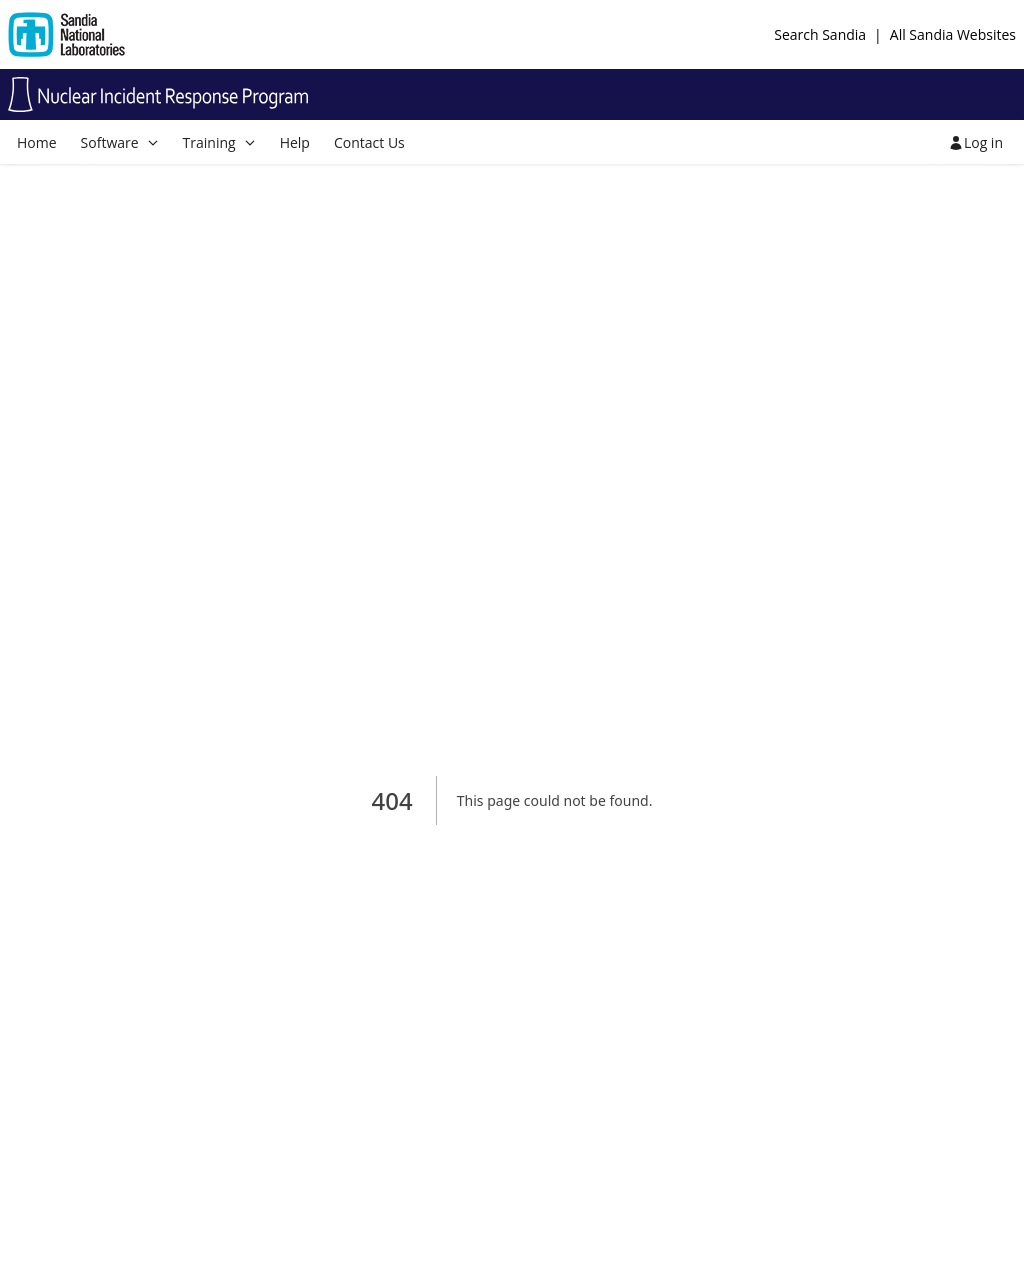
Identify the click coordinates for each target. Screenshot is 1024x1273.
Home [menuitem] (37, 142)
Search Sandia (820, 34)
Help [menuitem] (295, 142)
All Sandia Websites (953, 34)
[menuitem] (120, 142)
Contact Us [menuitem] (369, 142)
